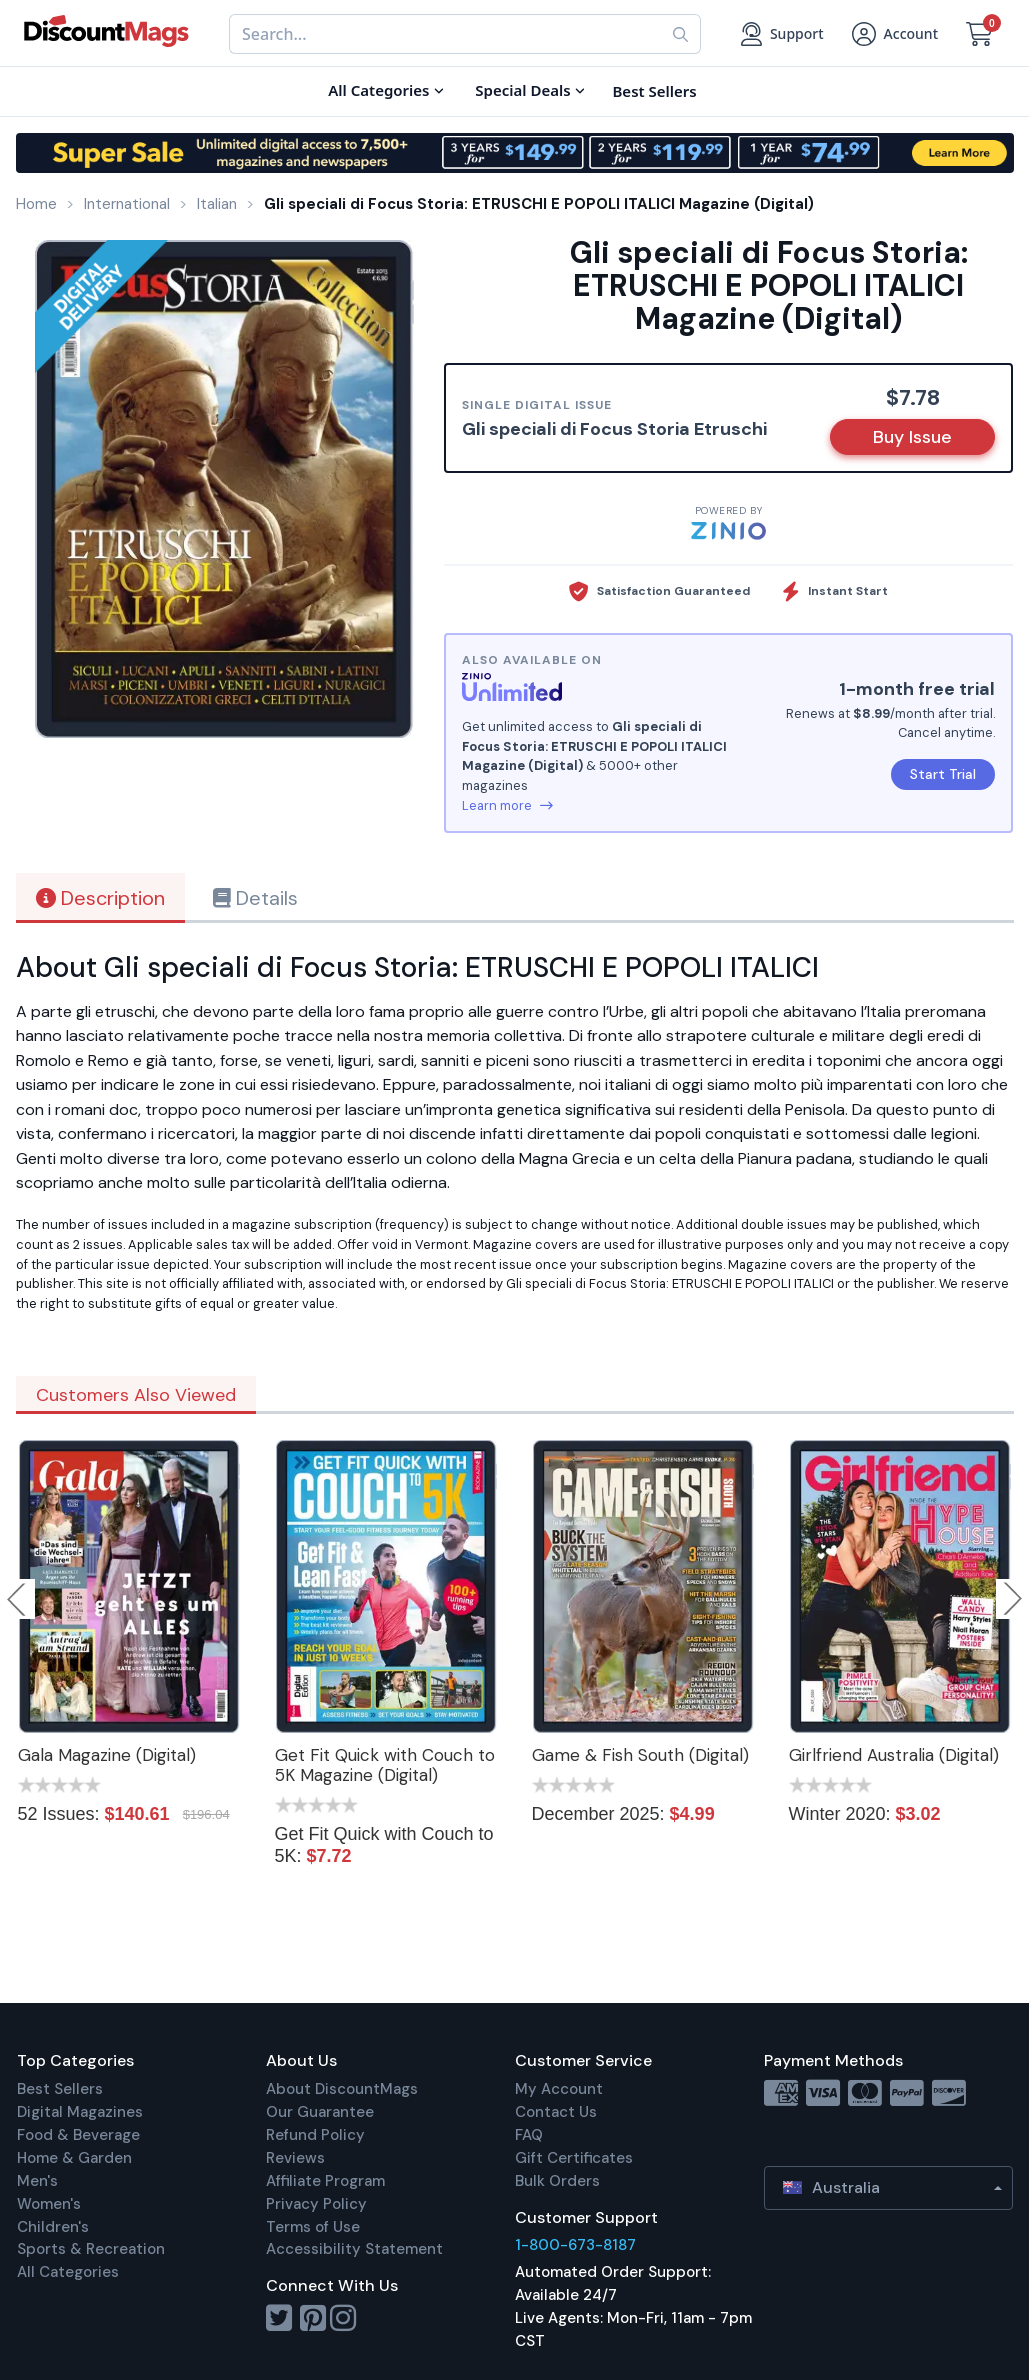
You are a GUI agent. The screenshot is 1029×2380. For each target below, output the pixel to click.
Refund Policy (315, 2135)
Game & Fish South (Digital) (640, 1755)
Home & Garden (74, 2158)
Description (100, 898)
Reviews (295, 2158)
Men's (37, 2181)
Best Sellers (60, 2089)
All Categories (68, 2272)
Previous (18, 1599)
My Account (559, 2089)
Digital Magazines (80, 2112)
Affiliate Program (325, 2181)
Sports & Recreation (91, 2249)
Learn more (507, 805)
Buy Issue (912, 437)
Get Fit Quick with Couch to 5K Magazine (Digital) (385, 1765)
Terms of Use (313, 2227)
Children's (53, 2227)
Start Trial (943, 774)
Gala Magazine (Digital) (107, 1755)
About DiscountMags (342, 2089)
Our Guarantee (320, 2112)
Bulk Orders (557, 2181)
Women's (49, 2204)
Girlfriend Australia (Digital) (894, 1755)
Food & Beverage (78, 2135)
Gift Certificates (574, 2158)
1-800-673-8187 (575, 2245)
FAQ (529, 2135)
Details (255, 898)
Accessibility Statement (354, 2249)
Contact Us (556, 2112)
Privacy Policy (316, 2204)
